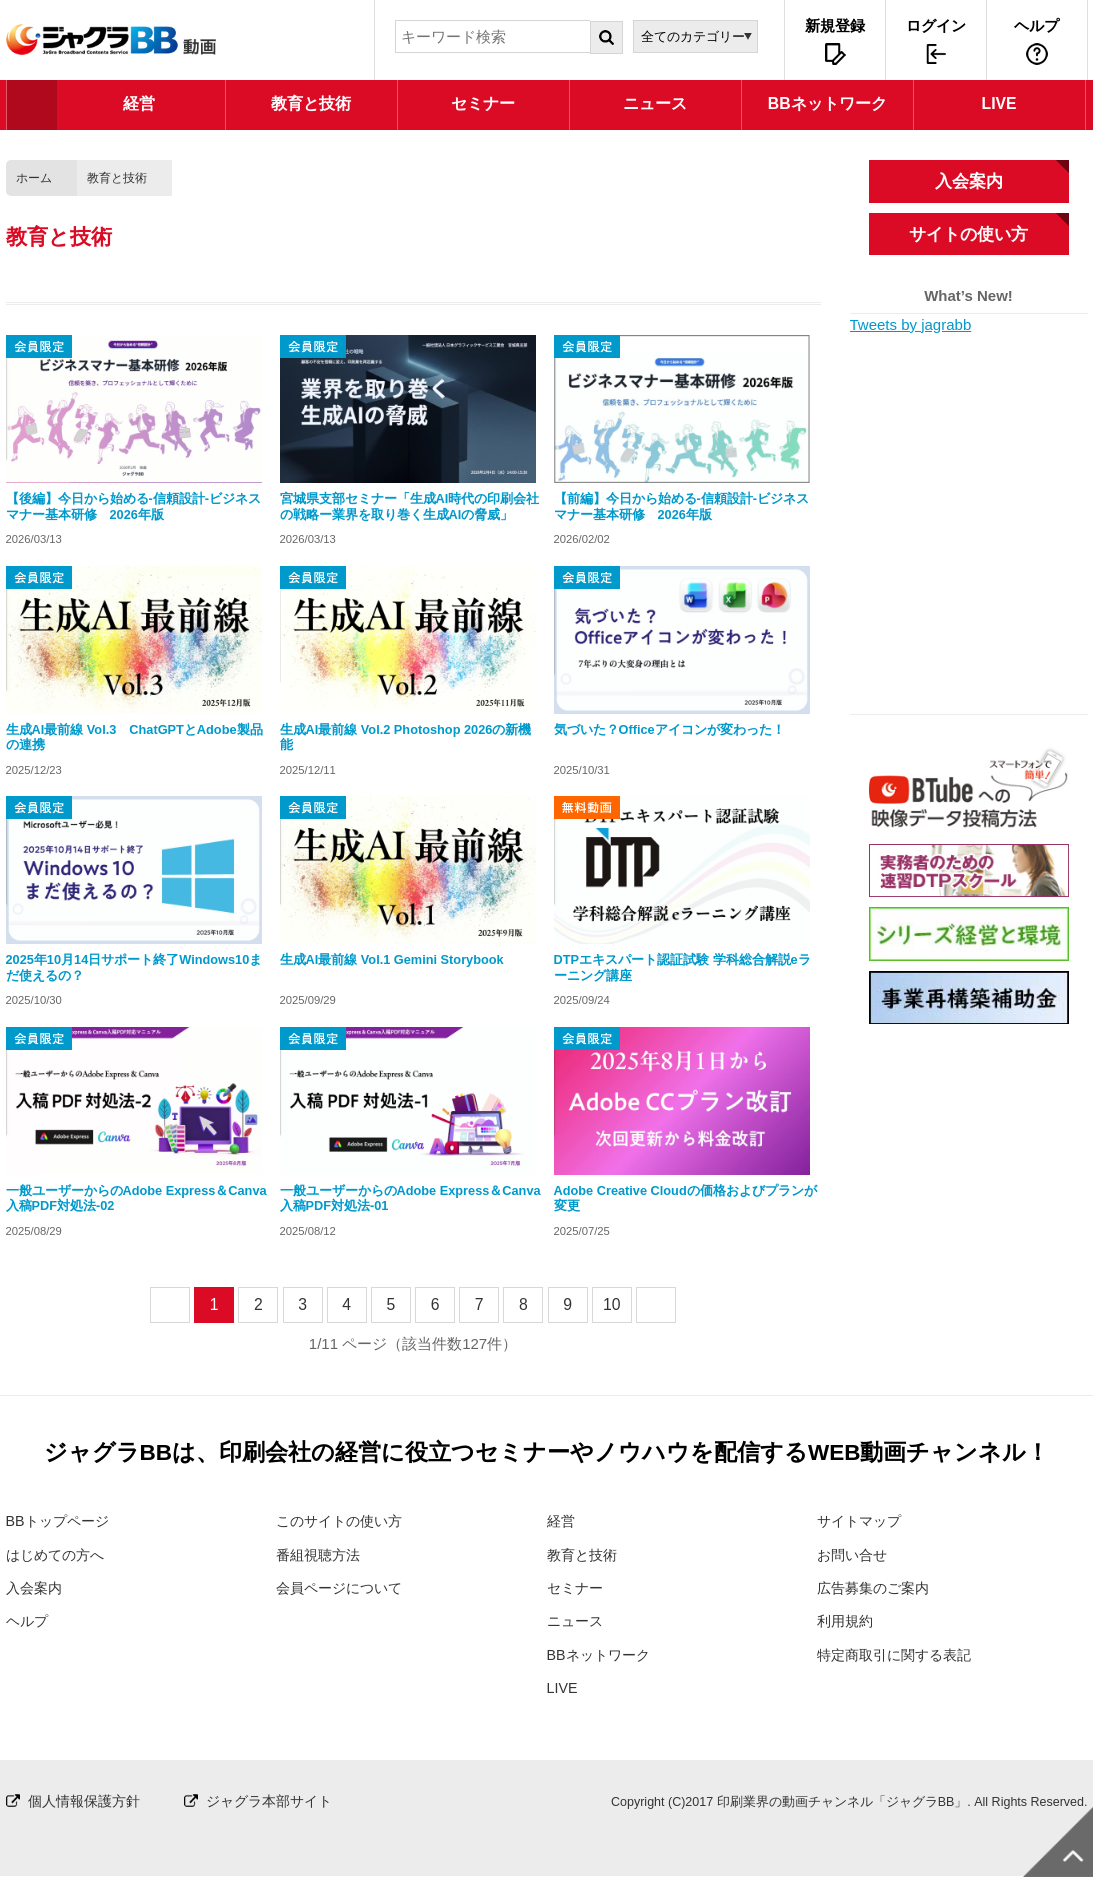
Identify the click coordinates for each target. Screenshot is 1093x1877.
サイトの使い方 (968, 234)
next (674, 1304)
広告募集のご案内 (877, 1587)
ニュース (577, 1621)
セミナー (577, 1587)
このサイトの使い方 (343, 1520)
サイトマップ (862, 1520)
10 (612, 1304)
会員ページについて (343, 1587)
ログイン (936, 25)
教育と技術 (117, 178)
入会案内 (969, 181)
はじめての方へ (58, 1554)
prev (188, 1304)
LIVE (563, 1688)
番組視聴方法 (321, 1554)
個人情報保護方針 (88, 1801)
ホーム (34, 178)
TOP (32, 105)
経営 (562, 1520)
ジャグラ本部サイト (281, 1801)
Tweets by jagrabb (911, 324)
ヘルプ (1036, 25)
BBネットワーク (602, 1654)
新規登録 (835, 25)
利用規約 (847, 1621)
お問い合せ (854, 1554)
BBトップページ (61, 1520)
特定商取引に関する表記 (899, 1654)
